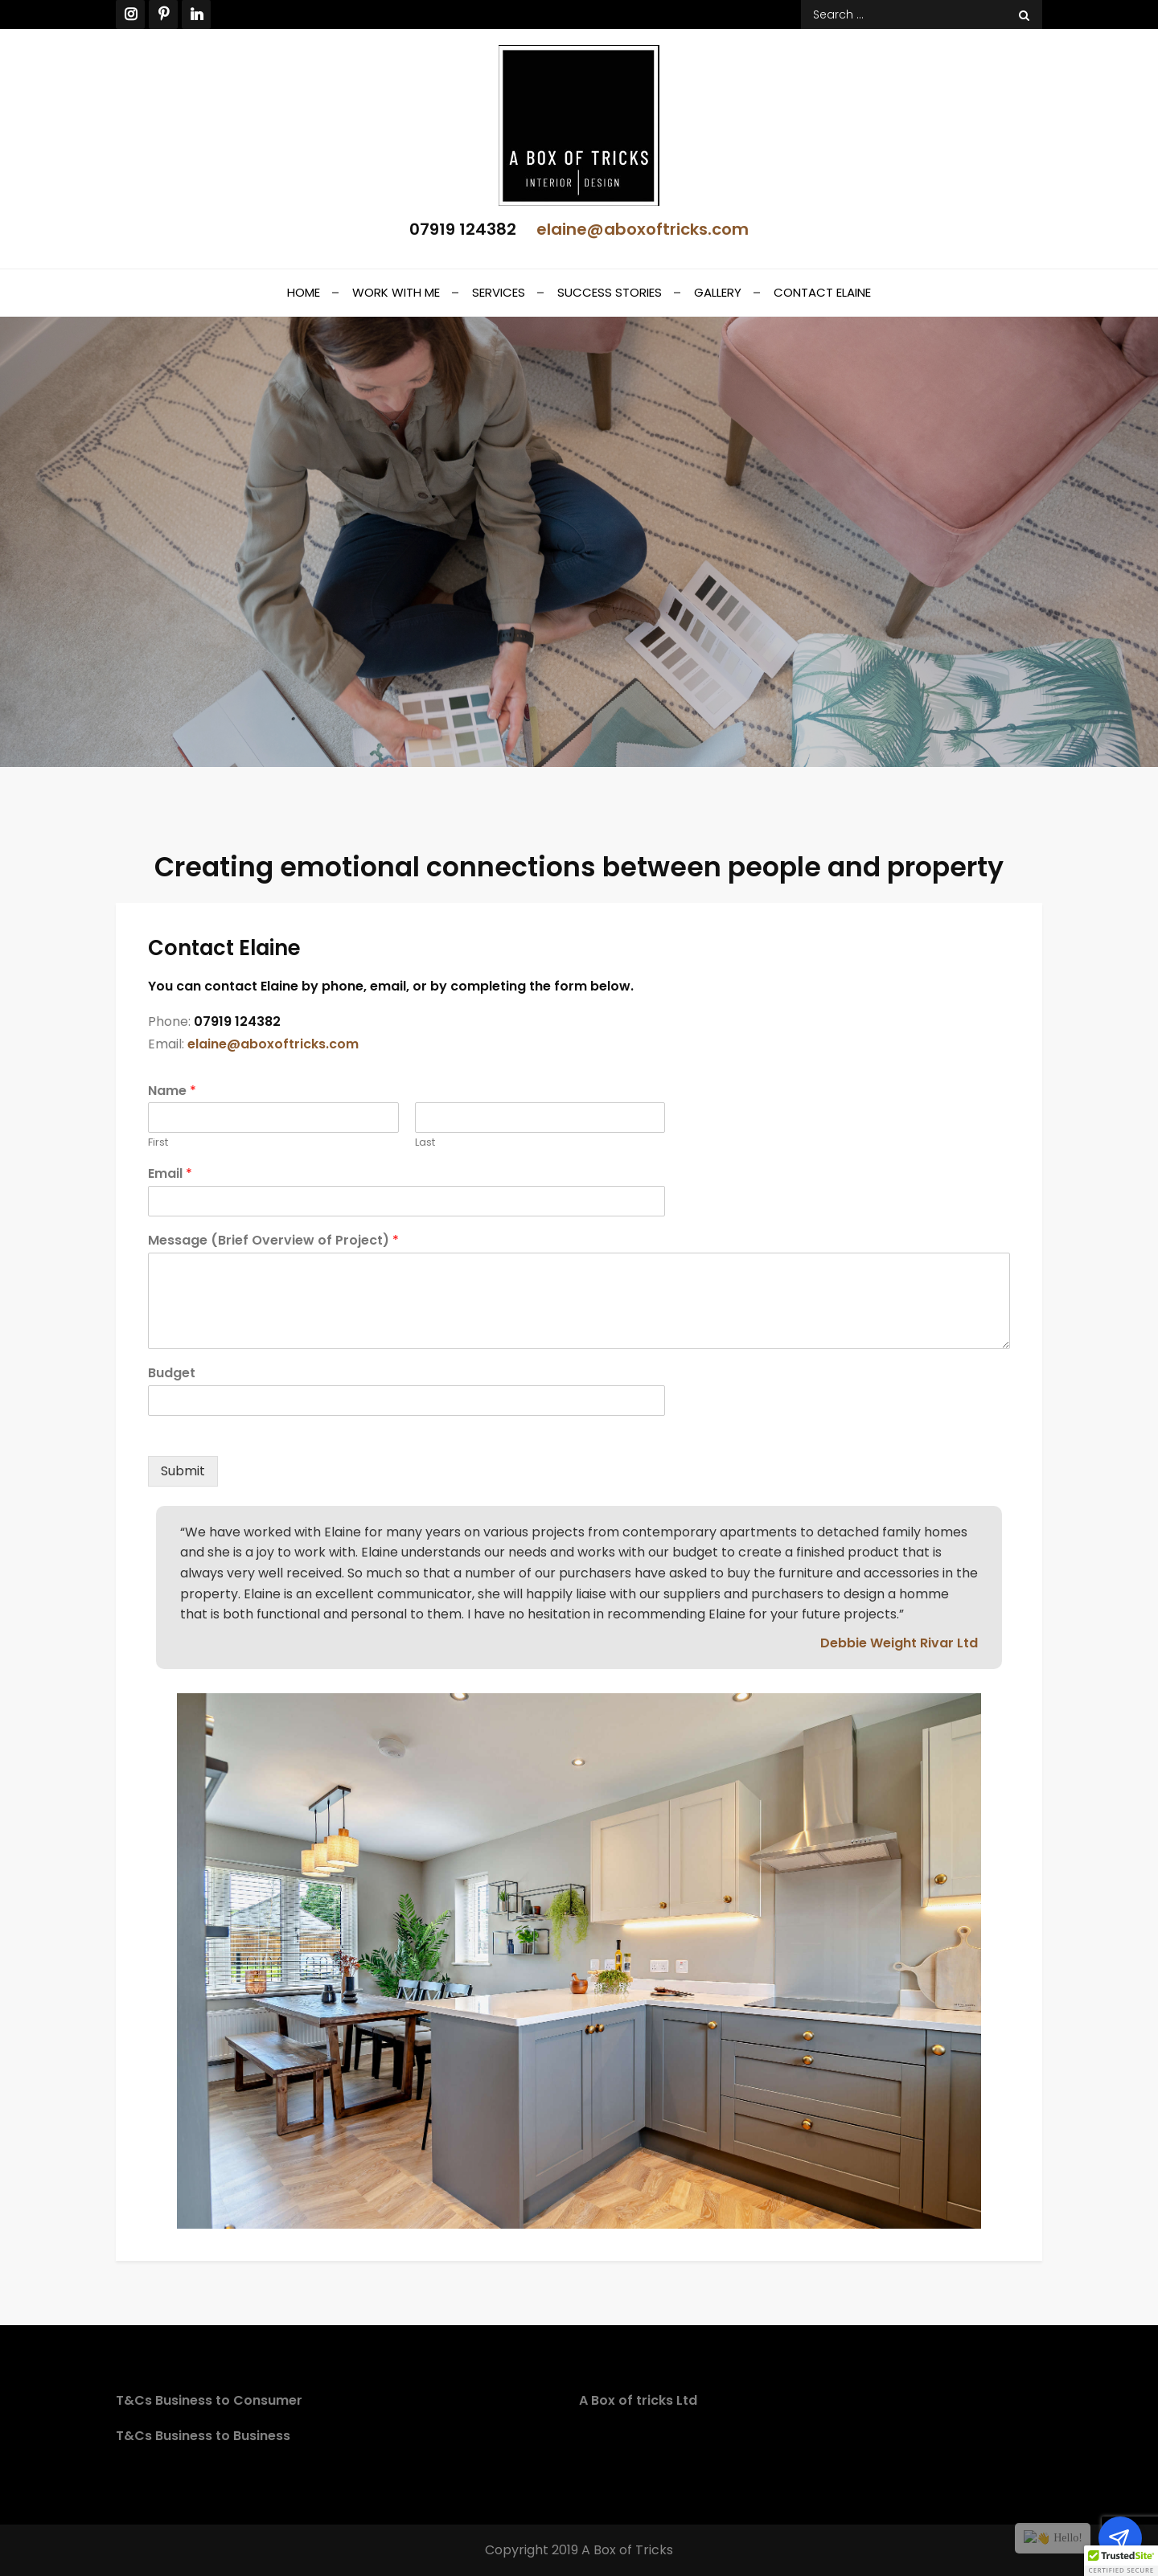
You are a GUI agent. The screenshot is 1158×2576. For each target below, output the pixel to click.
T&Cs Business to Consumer (209, 2400)
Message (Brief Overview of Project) (273, 1241)
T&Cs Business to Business (203, 2435)
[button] (1121, 2560)
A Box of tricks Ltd (638, 2400)
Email (170, 1174)
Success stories (609, 292)
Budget (171, 1373)
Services (498, 292)
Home (303, 292)
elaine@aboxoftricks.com (642, 229)
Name (172, 1091)
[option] (579, 1961)
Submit (183, 1471)
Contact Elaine (822, 292)
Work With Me (396, 292)
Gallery (717, 292)
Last (425, 1143)
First (158, 1143)
